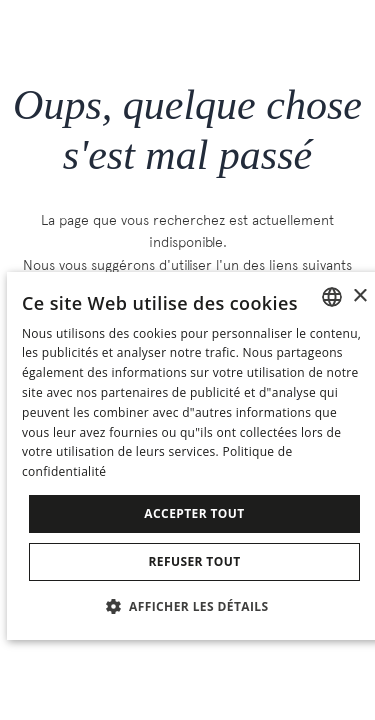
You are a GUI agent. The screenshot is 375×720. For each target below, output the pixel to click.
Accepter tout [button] (194, 513)
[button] (195, 605)
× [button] (359, 296)
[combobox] (332, 297)
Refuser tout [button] (195, 561)
